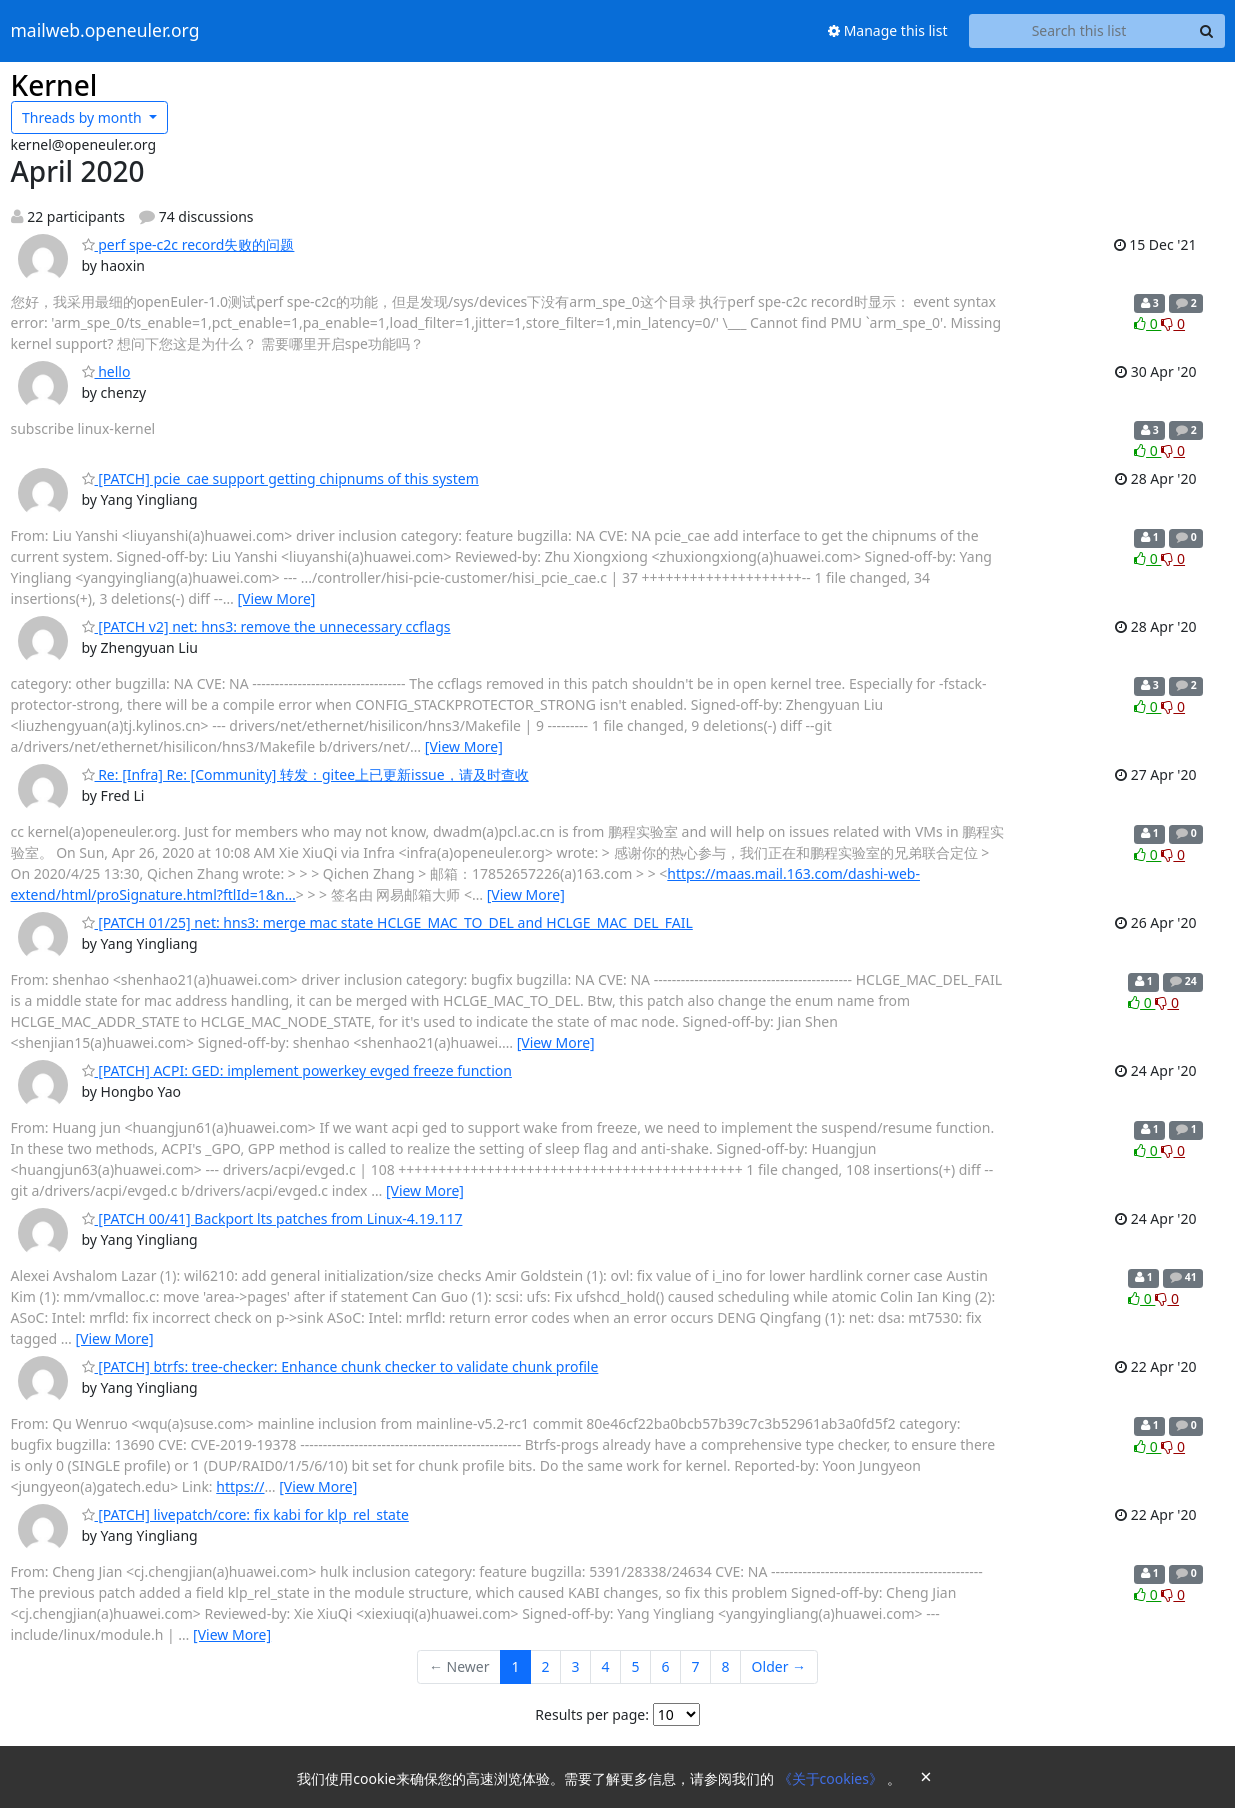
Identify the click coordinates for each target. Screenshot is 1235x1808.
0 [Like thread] (1147, 323)
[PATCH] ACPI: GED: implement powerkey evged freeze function (297, 1070)
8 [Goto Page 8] (726, 1666)
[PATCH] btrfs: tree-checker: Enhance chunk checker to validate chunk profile (340, 1366)
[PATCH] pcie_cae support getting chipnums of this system (280, 478)
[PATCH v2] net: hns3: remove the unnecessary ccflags (266, 626)
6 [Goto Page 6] (666, 1666)
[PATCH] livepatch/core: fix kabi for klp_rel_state (245, 1514)
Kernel (54, 85)
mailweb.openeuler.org (105, 31)
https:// (240, 1486)
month (83, 117)
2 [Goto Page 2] (546, 1666)
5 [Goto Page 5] (636, 1666)
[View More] (276, 598)
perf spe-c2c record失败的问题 (188, 244)
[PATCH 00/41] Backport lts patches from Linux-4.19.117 (272, 1218)
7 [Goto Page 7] (696, 1666)
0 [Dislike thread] (1173, 323)
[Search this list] (1079, 31)
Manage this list (888, 30)
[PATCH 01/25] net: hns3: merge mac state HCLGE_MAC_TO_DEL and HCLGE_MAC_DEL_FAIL (387, 922)
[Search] (1207, 31)
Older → (779, 1666)
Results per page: (592, 1714)
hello (106, 371)
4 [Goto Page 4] (606, 1666)
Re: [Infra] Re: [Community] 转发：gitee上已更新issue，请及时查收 (305, 774)
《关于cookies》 (832, 1778)
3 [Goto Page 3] (576, 1666)
